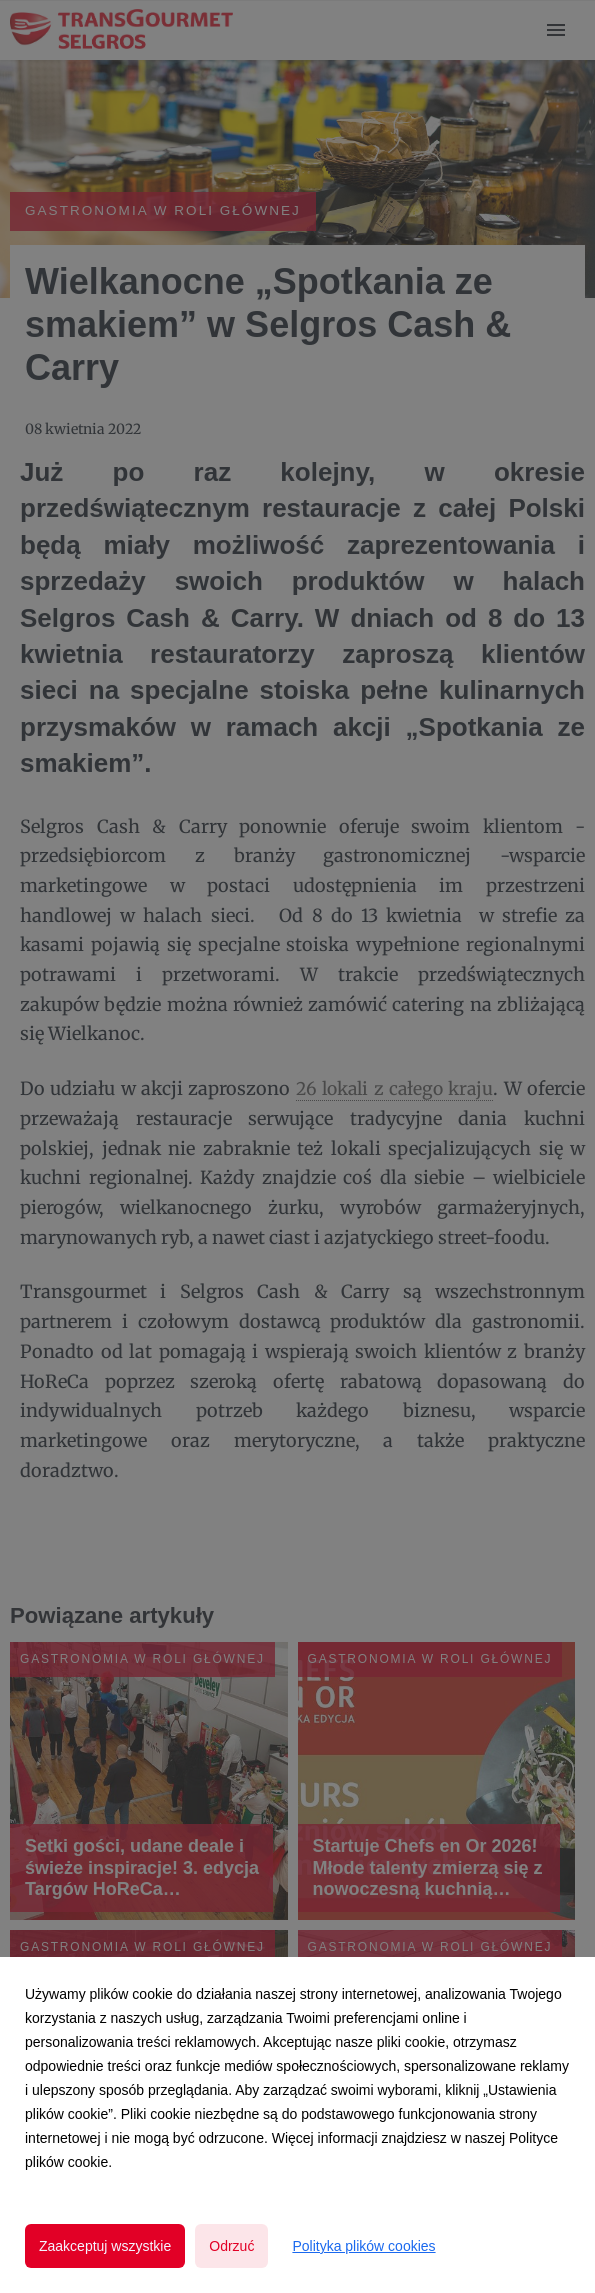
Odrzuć (231, 2246)
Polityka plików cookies (363, 2246)
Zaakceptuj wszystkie (105, 2246)
